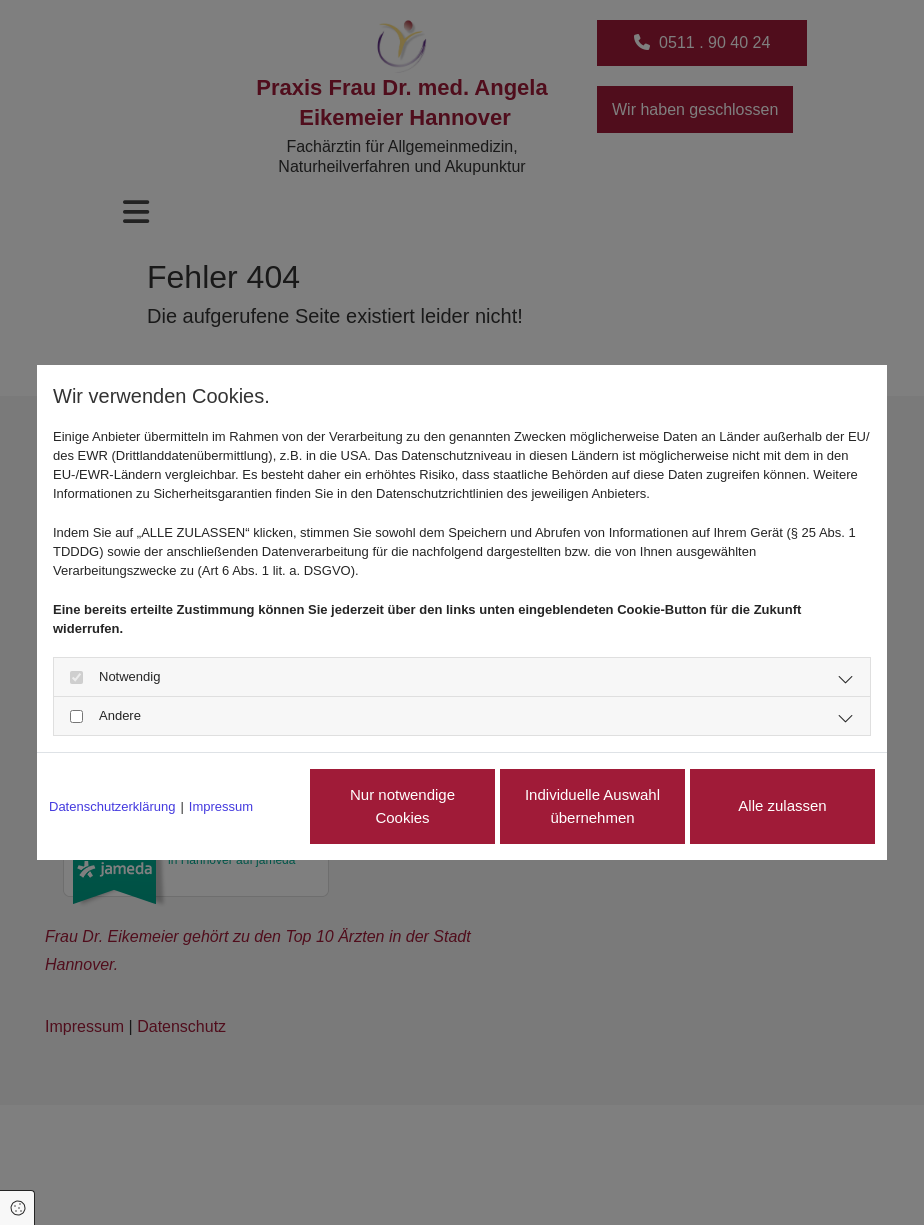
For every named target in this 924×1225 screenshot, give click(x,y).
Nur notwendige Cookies (402, 806)
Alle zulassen (782, 805)
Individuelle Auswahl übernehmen (592, 806)
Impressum (221, 806)
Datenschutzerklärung (112, 806)
